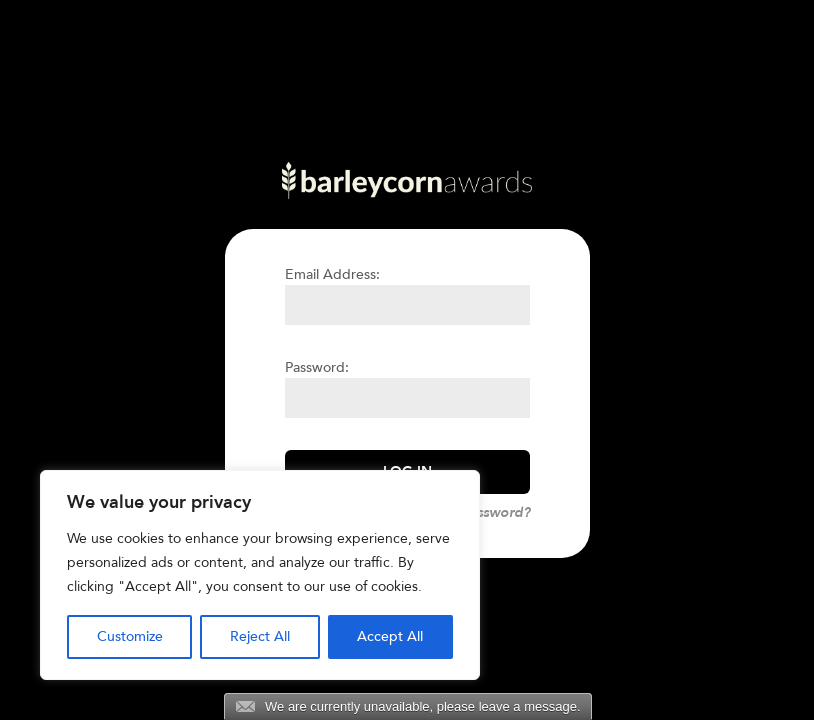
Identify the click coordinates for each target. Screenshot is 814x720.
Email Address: (332, 274)
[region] (260, 575)
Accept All (390, 636)
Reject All (260, 636)
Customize (130, 636)
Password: (317, 367)
